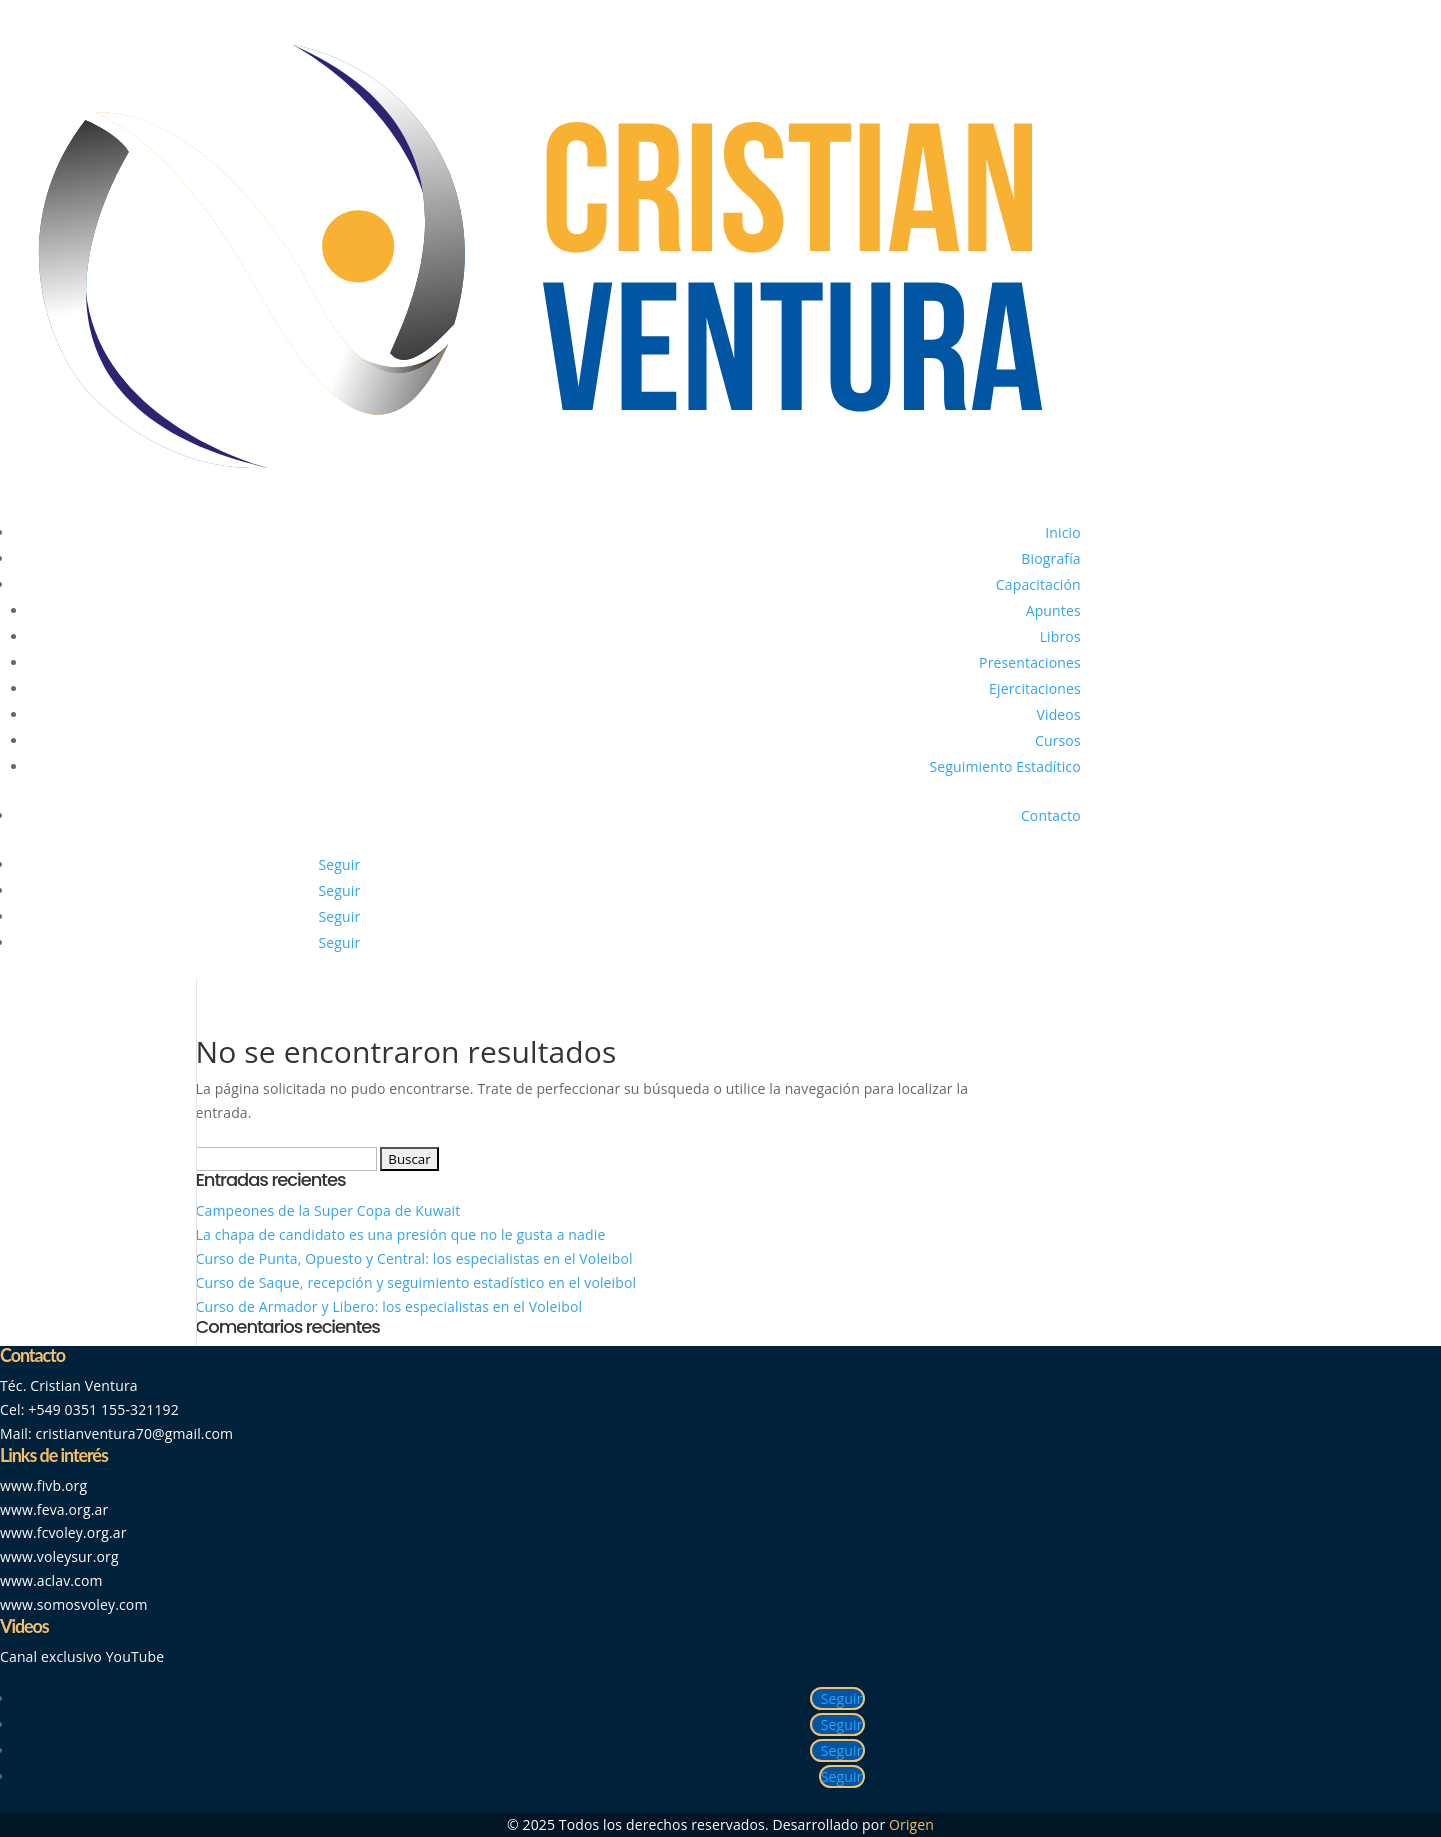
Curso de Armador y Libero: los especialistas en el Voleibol (389, 1306)
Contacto (1051, 815)
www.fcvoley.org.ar (63, 1532)
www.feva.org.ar (54, 1509)
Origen (911, 1824)
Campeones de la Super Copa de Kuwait (330, 1210)
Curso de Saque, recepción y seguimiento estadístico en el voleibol (416, 1282)
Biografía (1050, 558)
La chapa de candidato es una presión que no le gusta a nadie (401, 1234)
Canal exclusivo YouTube (82, 1656)
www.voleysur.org (59, 1556)
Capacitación (1038, 584)
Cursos (1058, 740)
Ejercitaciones (1035, 688)
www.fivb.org (43, 1485)
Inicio (1063, 532)
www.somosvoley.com (73, 1604)
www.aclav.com (51, 1580)
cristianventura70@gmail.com (135, 1433)
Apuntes (1053, 610)
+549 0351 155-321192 (103, 1409)
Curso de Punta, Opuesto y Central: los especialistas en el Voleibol (414, 1258)
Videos (1059, 714)
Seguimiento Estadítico (1004, 766)
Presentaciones (1030, 662)
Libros (1060, 636)
